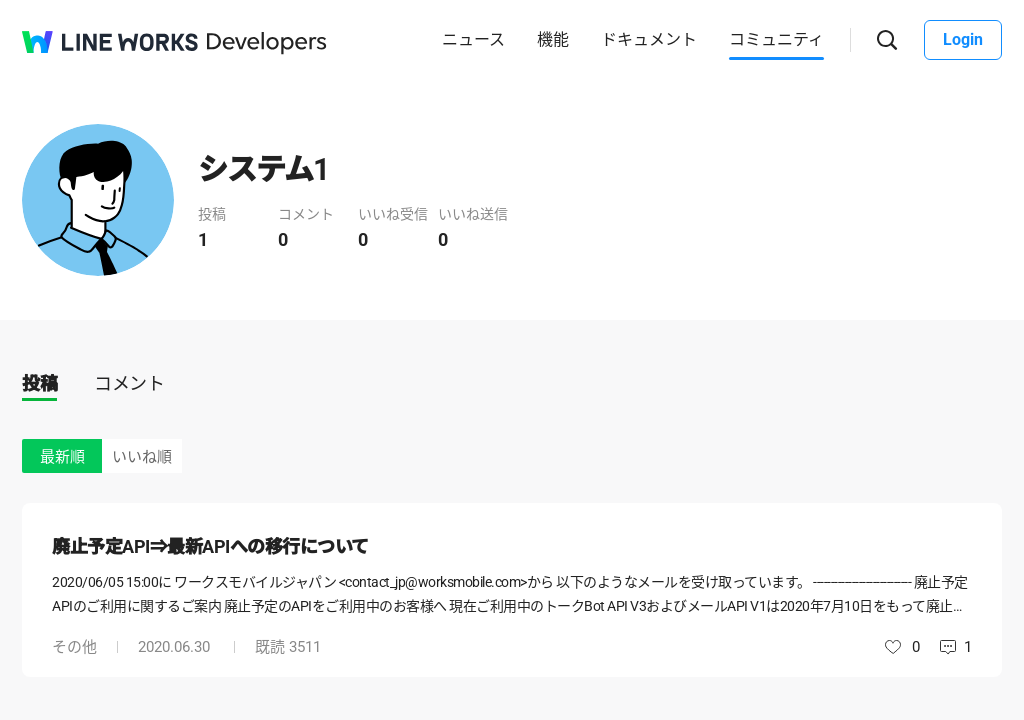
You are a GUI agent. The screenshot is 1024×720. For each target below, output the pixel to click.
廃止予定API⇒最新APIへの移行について (210, 546)
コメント (129, 383)
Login (963, 39)
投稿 (39, 383)
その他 (74, 647)
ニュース (473, 39)
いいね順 (142, 457)
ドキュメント (649, 39)
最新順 (62, 457)
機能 (553, 39)
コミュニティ (776, 39)
